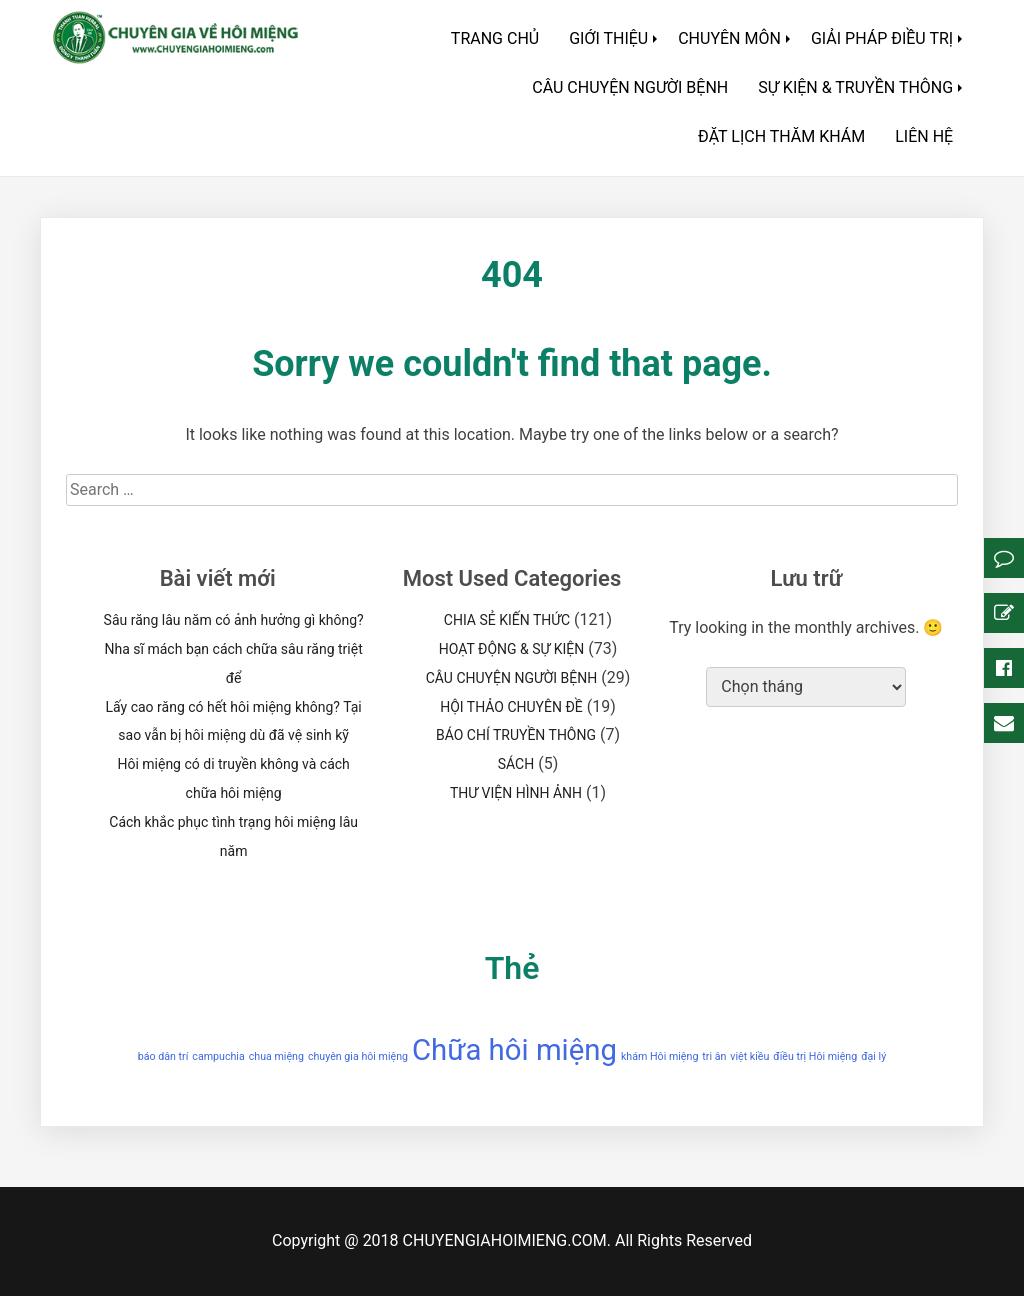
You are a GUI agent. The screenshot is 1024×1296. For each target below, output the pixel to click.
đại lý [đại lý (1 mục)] (873, 1056)
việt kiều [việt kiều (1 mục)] (749, 1056)
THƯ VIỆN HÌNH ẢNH (516, 793)
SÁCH (516, 764)
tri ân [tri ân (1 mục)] (714, 1056)
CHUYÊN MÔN (729, 38)
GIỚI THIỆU (608, 38)
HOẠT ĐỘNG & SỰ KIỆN (512, 649)
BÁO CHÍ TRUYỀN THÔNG (516, 735)
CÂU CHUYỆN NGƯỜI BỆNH (630, 87)
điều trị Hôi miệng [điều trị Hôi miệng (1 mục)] (815, 1056)
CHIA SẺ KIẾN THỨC (507, 620)
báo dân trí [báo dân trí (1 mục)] (163, 1056)
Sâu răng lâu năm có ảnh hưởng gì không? (234, 620)
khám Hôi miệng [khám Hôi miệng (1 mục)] (659, 1056)
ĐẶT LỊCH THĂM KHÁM (781, 136)
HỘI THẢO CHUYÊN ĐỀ (511, 707)
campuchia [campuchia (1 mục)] (218, 1056)
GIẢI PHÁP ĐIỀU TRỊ (882, 38)
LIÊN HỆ (924, 136)
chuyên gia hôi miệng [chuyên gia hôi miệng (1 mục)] (358, 1056)
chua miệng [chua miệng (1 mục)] (276, 1056)
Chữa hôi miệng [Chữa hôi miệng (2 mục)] (514, 1050)
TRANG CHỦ (495, 38)
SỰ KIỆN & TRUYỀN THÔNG (855, 87)
